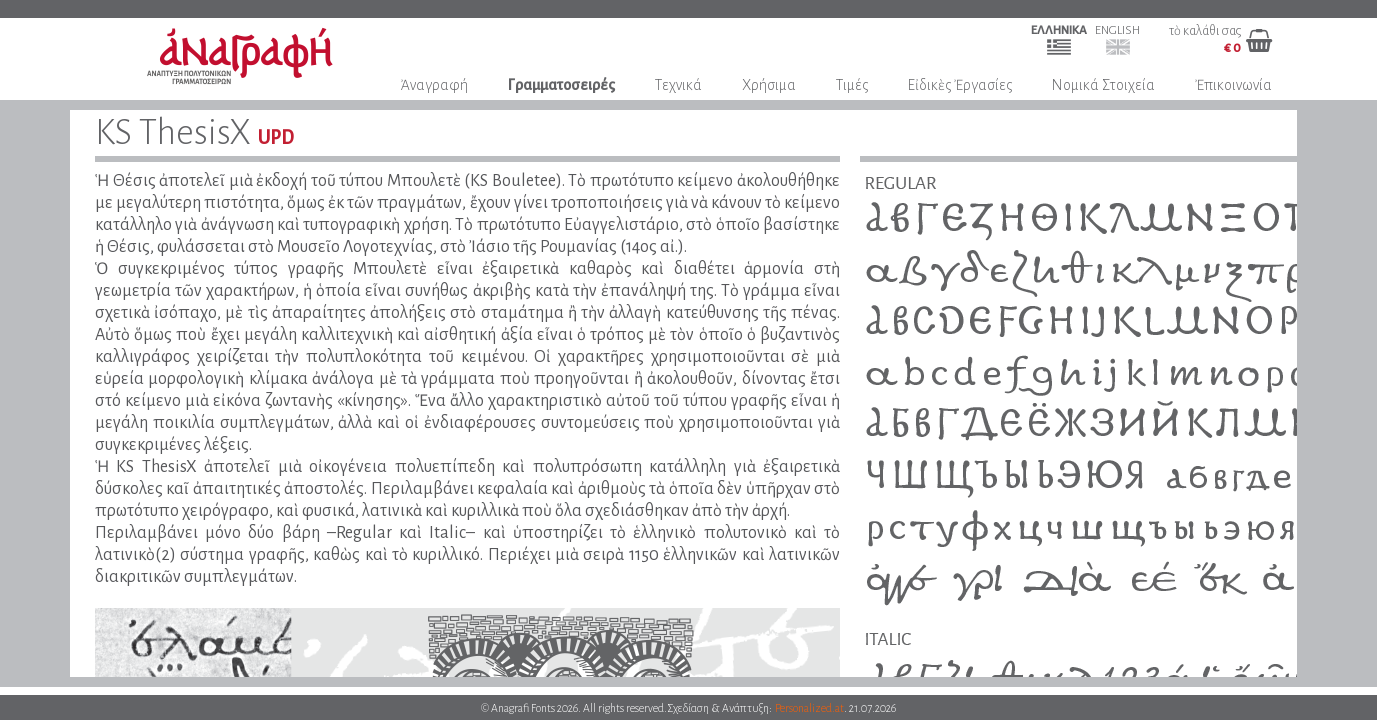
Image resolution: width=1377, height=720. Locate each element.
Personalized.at (809, 708)
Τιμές (852, 85)
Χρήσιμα (769, 85)
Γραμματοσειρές (561, 85)
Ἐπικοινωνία (1233, 85)
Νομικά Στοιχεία (1103, 85)
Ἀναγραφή (434, 85)
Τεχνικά (678, 85)
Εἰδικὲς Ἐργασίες (960, 85)
